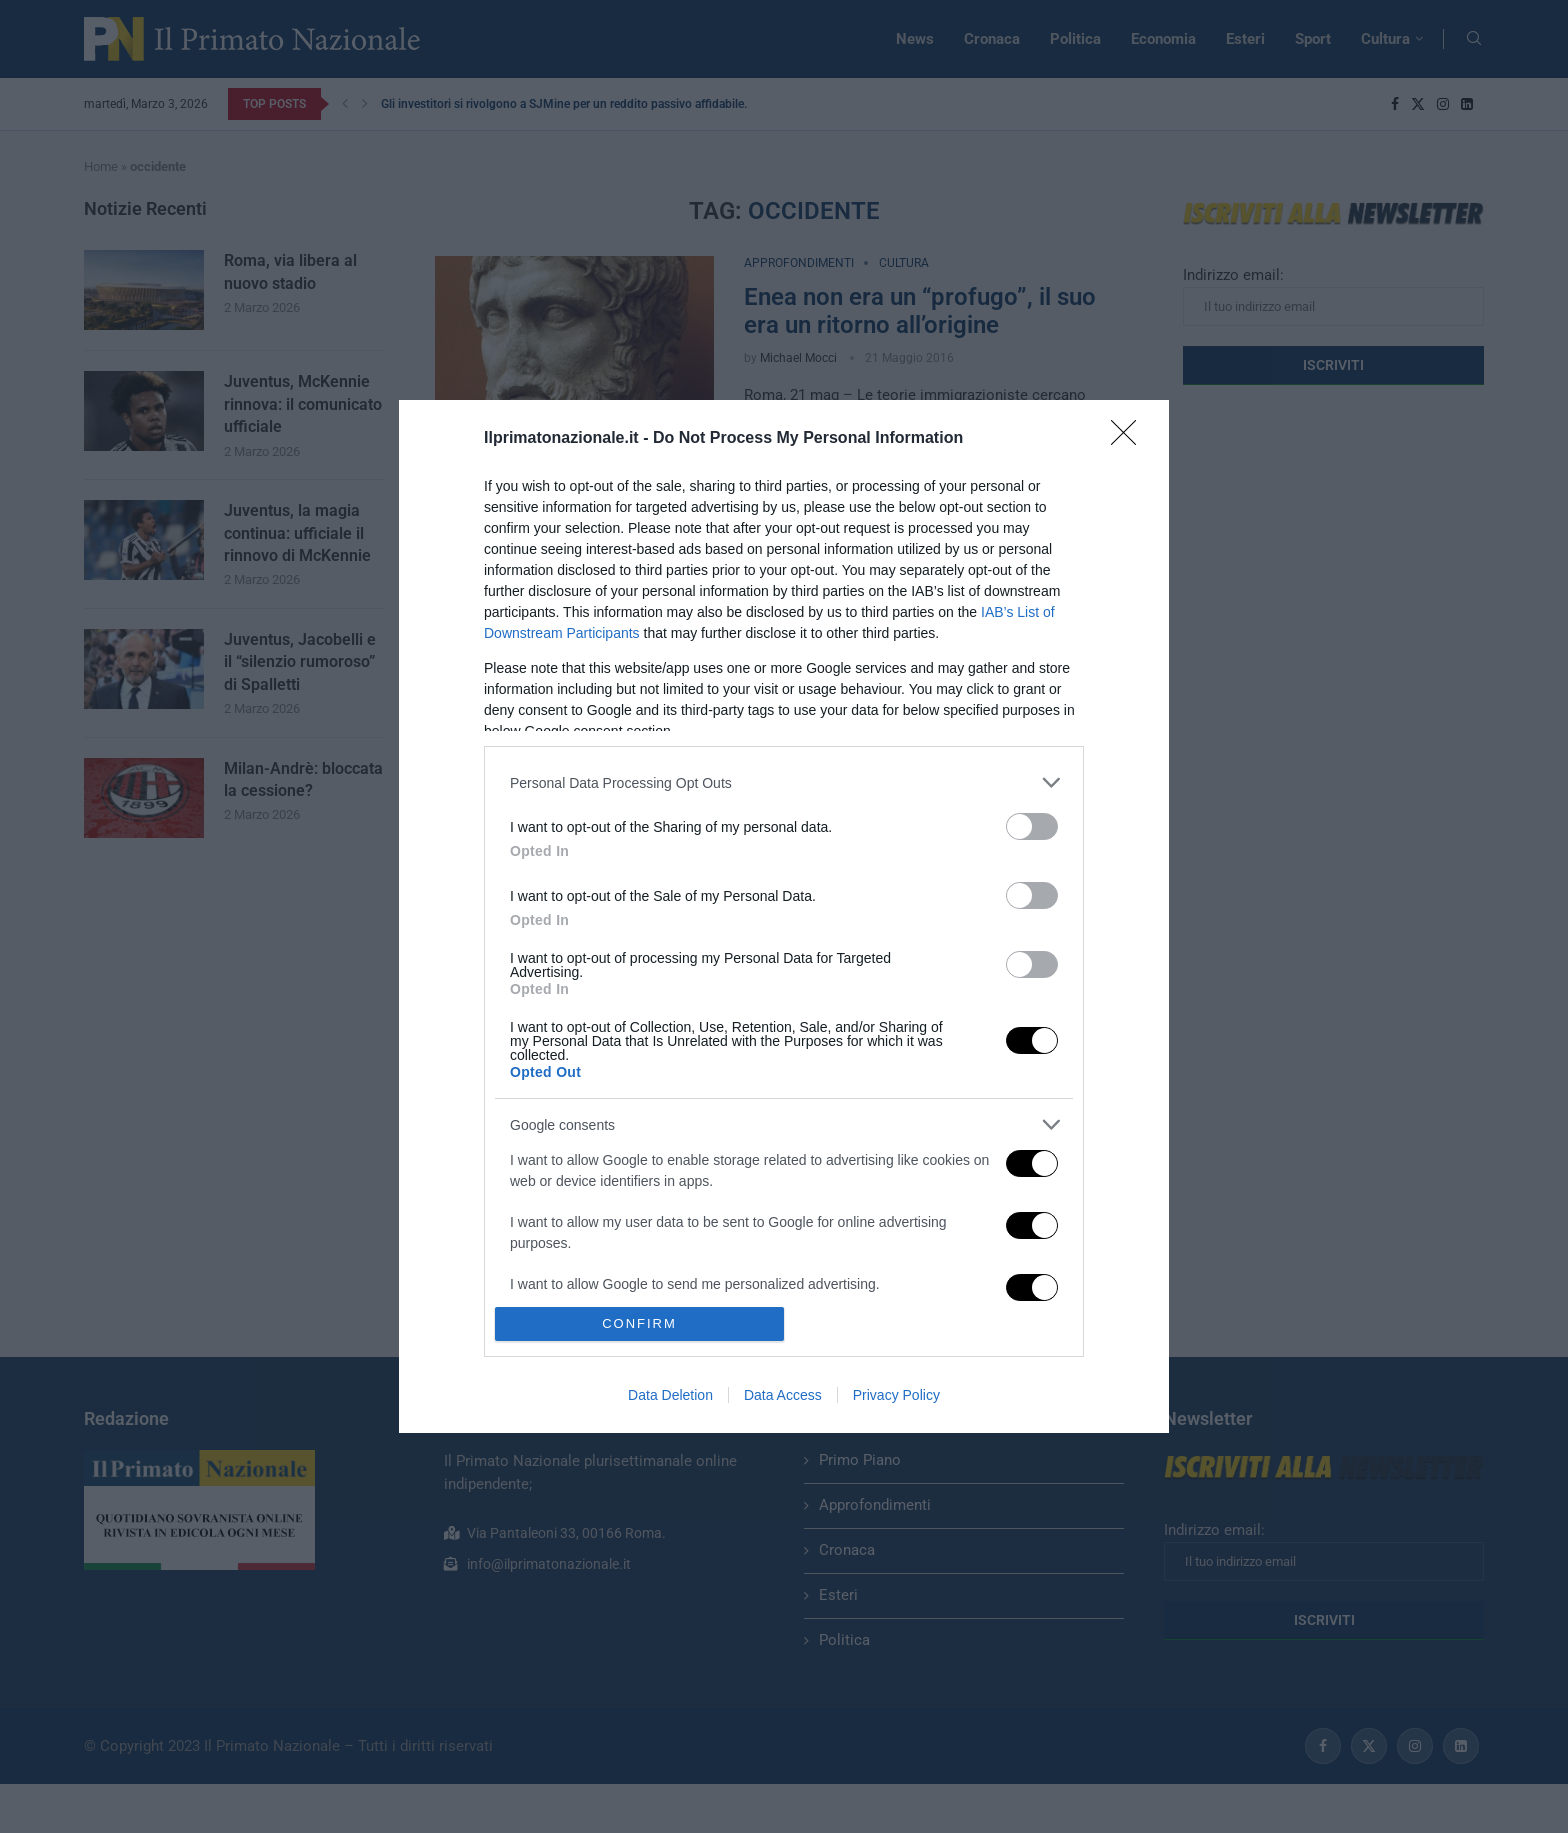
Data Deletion (670, 1395)
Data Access (783, 1395)
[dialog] (784, 916)
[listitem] (784, 782)
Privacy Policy (896, 1395)
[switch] (1032, 826)
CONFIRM (639, 1323)
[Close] (1130, 439)
